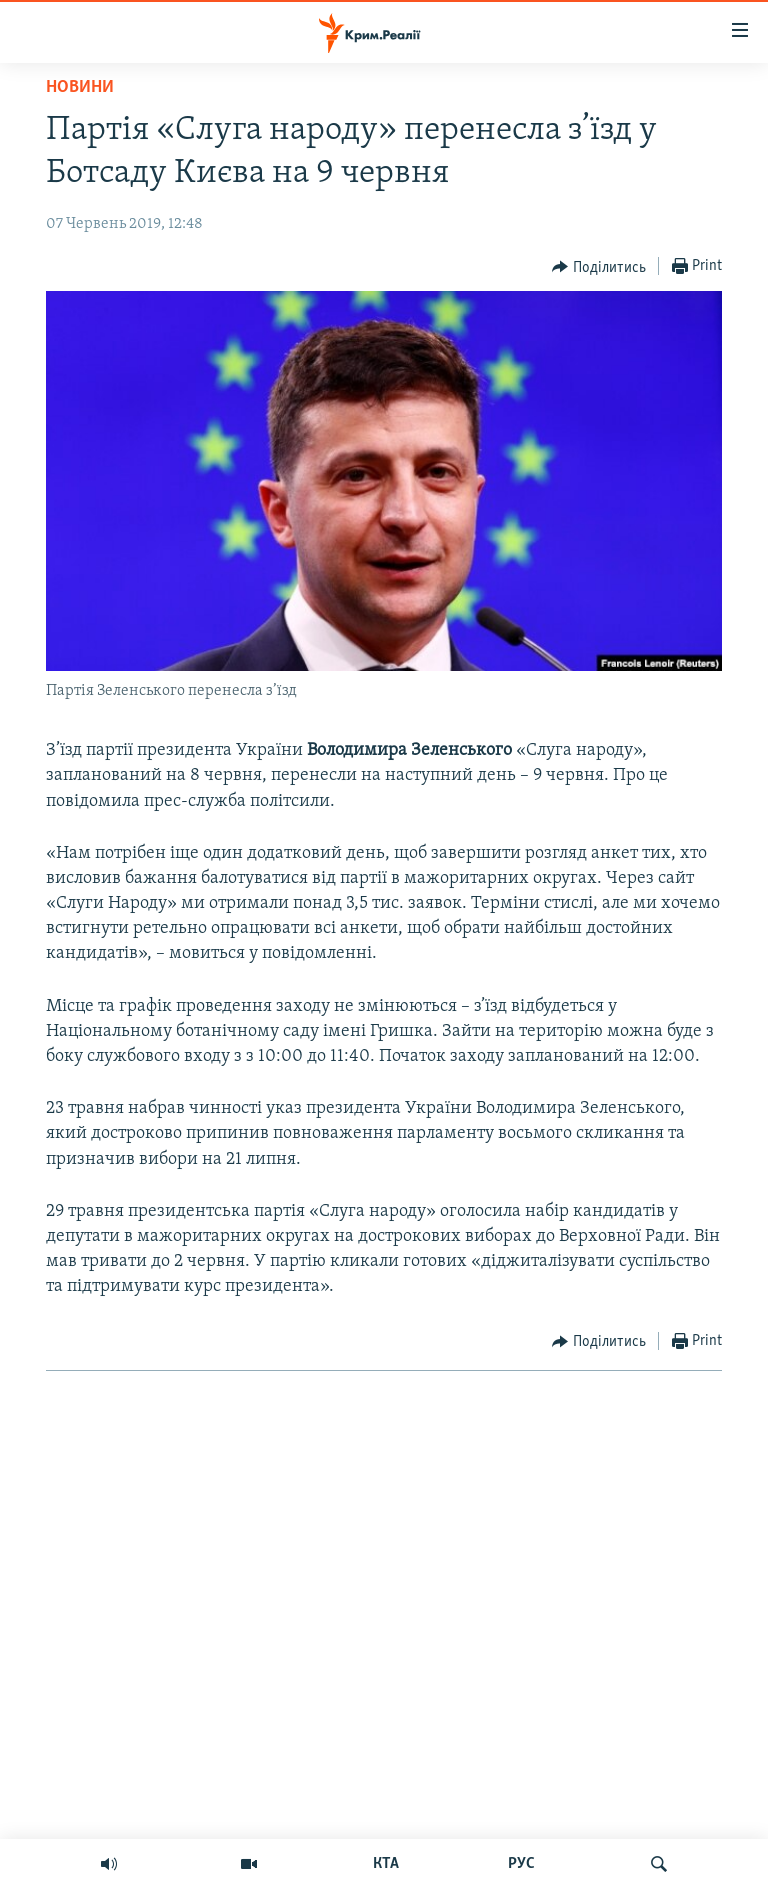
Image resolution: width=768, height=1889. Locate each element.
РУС (521, 1864)
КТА (386, 1864)
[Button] (599, 267)
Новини (80, 87)
